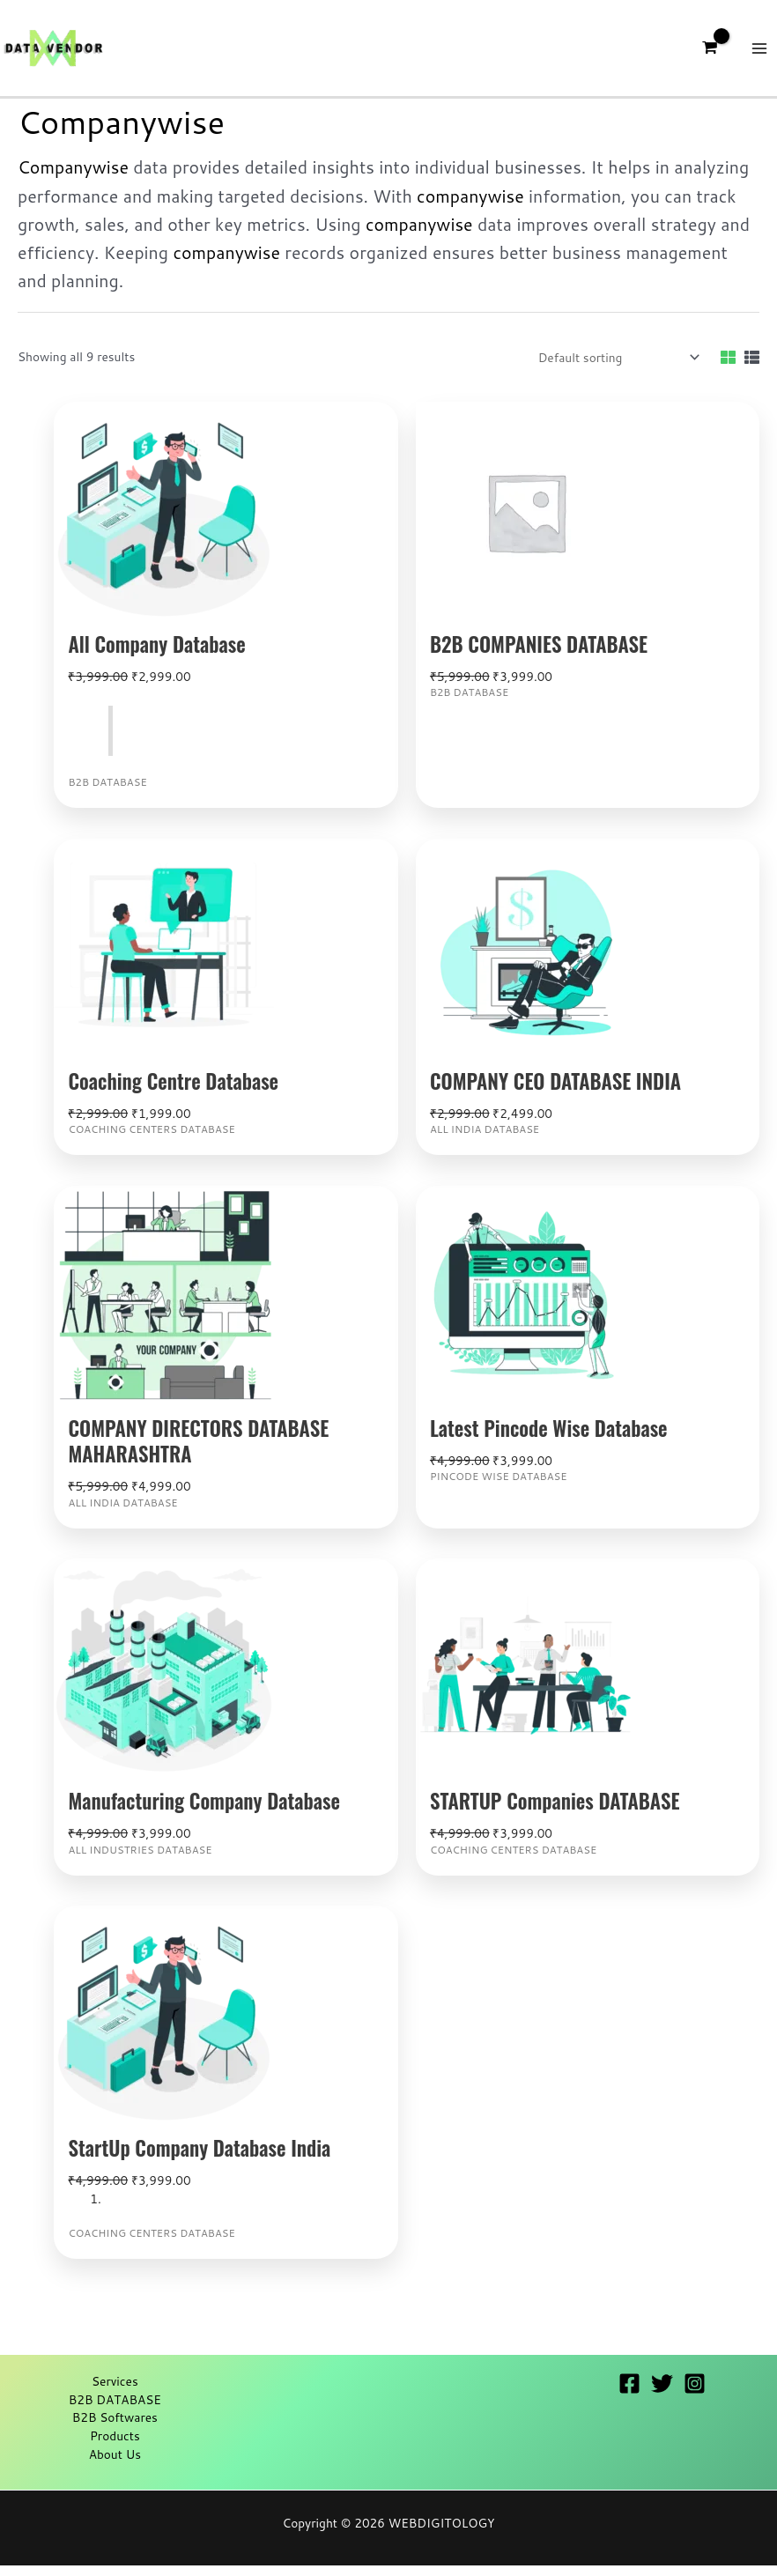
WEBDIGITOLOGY (441, 2533)
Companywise (73, 177)
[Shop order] (616, 367)
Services (115, 2391)
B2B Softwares (115, 2427)
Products (115, 2446)
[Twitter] (662, 2394)
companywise (470, 206)
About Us (115, 2463)
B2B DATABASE (115, 2410)
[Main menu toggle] (760, 53)
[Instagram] (695, 2394)
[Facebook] (629, 2394)
